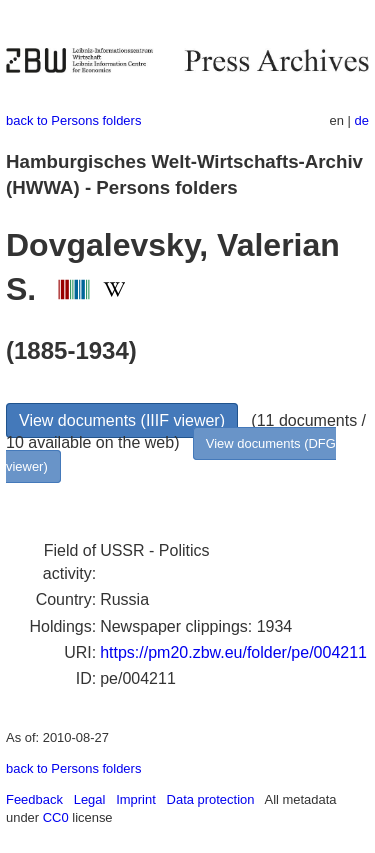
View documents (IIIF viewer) (122, 420)
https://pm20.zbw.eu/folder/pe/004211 (233, 652)
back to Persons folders (73, 120)
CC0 (56, 817)
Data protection (211, 799)
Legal (90, 799)
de (362, 120)
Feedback (34, 799)
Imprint (136, 799)
